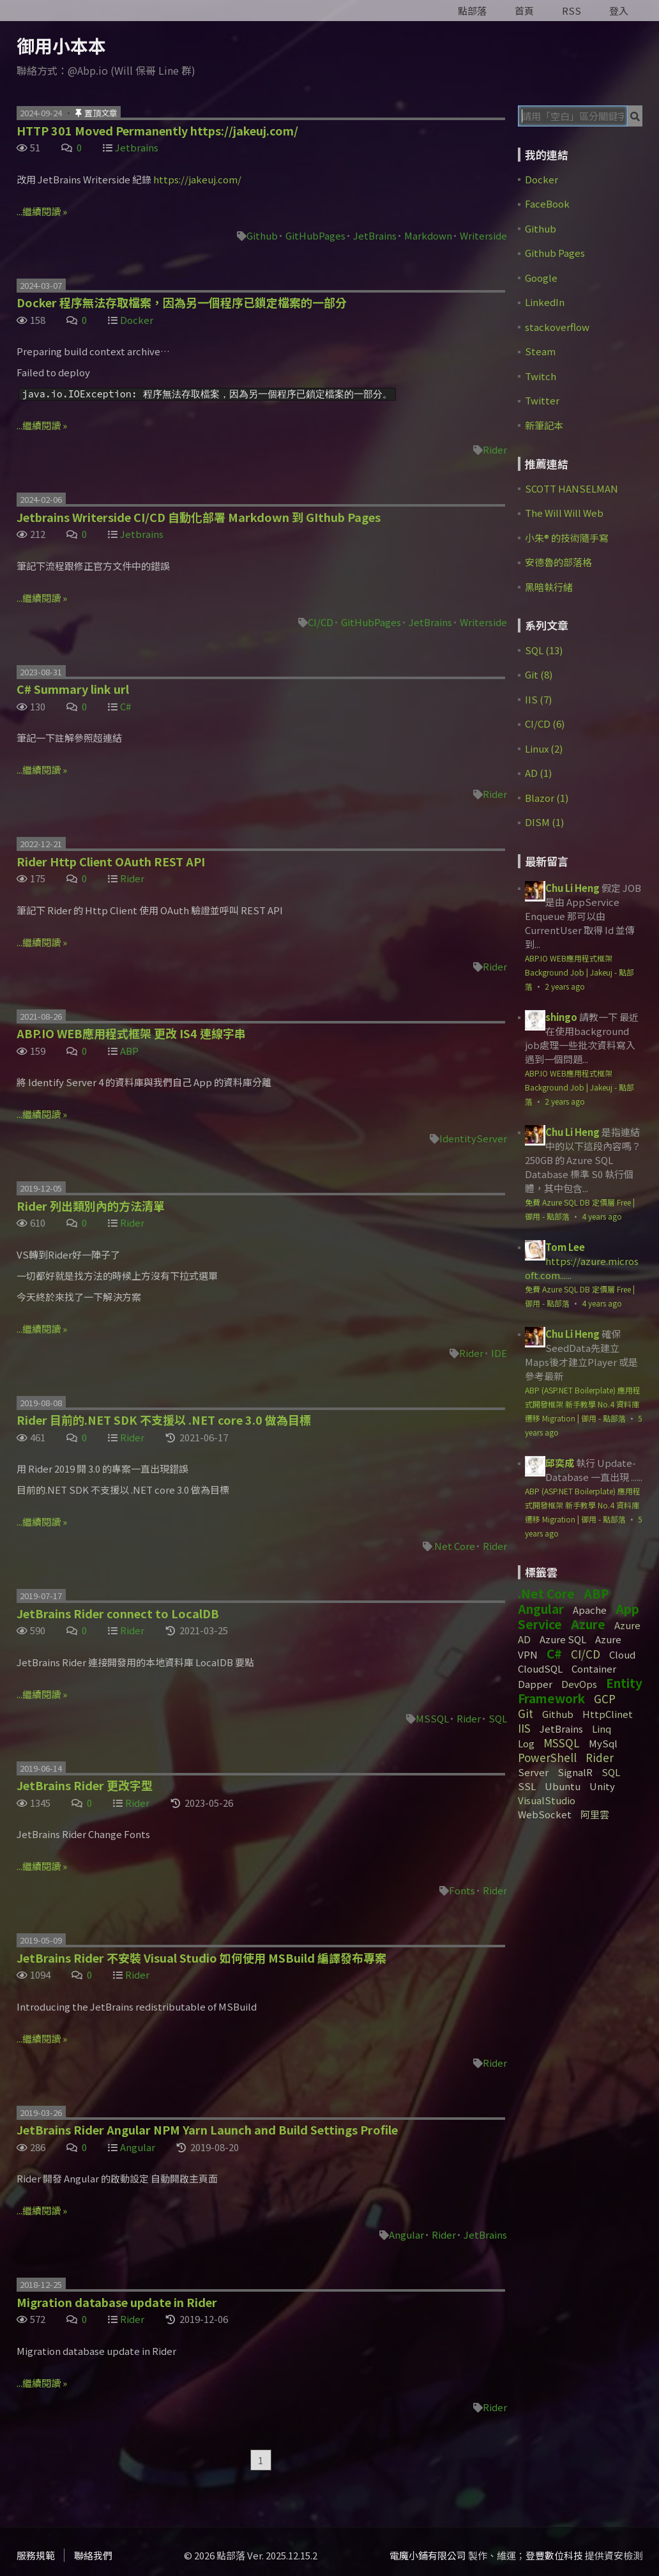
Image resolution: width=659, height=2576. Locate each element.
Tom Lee (565, 1247)
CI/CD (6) (544, 723)
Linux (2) (544, 748)
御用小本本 (61, 45)
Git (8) (538, 674)
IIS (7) (538, 699)
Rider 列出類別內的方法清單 (91, 1205)
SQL (498, 1718)
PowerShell (547, 1757)
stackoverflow (557, 327)
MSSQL (432, 1718)
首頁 (524, 10)
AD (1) (538, 772)
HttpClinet (607, 1714)
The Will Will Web (564, 512)
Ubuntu (562, 1786)
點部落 (472, 10)
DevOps (579, 1683)
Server (533, 1772)
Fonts (462, 1890)
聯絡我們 (93, 2555)
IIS (524, 1728)
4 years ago (602, 1216)
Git (525, 1713)
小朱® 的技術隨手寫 (567, 537)
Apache (590, 1609)
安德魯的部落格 (558, 562)
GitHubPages (315, 235)
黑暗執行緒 (549, 587)
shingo (561, 1016)
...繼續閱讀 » (42, 211)
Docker (136, 319)
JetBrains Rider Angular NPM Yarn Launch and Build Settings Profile (207, 2129)
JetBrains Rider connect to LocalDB (118, 1613)
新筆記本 (544, 425)
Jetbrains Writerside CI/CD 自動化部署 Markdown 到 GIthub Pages (199, 517)
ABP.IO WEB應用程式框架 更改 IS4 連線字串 (131, 1033)
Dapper (535, 1683)
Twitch (540, 376)
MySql (603, 1743)
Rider (495, 449)
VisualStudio (546, 1800)
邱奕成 (559, 1462)
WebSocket (545, 1814)
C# (125, 706)
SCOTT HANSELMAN (571, 488)
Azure (588, 1623)
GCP (605, 1698)
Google (541, 277)
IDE (499, 1353)
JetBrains (375, 235)
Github (262, 235)
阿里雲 (594, 1814)
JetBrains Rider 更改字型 (85, 1785)
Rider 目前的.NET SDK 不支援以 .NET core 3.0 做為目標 (164, 1419)
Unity (602, 1786)
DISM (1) (544, 822)
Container (594, 1668)
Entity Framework (580, 1690)
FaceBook (547, 203)
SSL (527, 1786)
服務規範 (36, 2555)
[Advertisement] (588, 2034)
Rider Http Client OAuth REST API (111, 861)
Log (526, 1743)
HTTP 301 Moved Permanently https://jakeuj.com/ (157, 130)
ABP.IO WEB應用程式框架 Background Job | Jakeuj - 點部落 (579, 972)
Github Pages (555, 252)
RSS (571, 10)
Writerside (483, 235)
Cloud (622, 1654)
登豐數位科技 (554, 2555)
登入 (618, 10)
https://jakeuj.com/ (197, 179)
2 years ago (565, 986)
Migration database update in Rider (117, 2302)
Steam (540, 351)
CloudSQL (540, 1668)
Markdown (428, 235)
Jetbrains (136, 147)
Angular (137, 2147)
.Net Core (453, 1545)
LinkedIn (544, 302)
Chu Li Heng (572, 887)
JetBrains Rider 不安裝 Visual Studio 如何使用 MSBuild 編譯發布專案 (201, 1957)
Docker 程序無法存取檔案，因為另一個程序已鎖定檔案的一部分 (182, 302)
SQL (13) (544, 650)
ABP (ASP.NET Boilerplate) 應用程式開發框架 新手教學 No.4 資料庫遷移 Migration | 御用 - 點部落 (582, 1403)
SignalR (575, 1772)
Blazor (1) (546, 797)
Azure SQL (563, 1639)
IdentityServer (473, 1138)
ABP (129, 1050)
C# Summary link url (73, 688)
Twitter (542, 400)
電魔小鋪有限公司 (428, 2555)
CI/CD (320, 622)
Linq (601, 1728)
